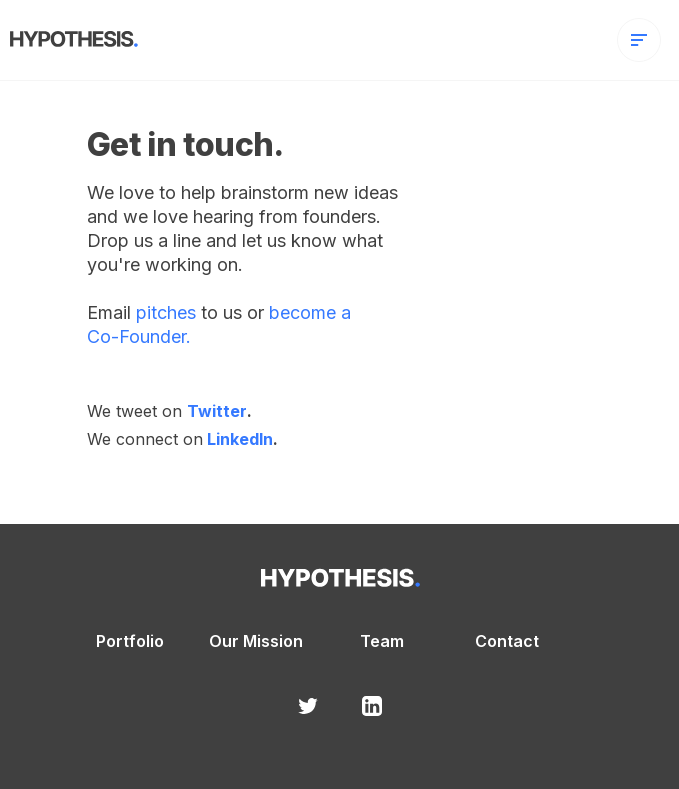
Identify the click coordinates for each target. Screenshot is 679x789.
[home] (69, 36)
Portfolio (130, 641)
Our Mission (256, 641)
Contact (507, 641)
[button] (639, 40)
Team (382, 641)
